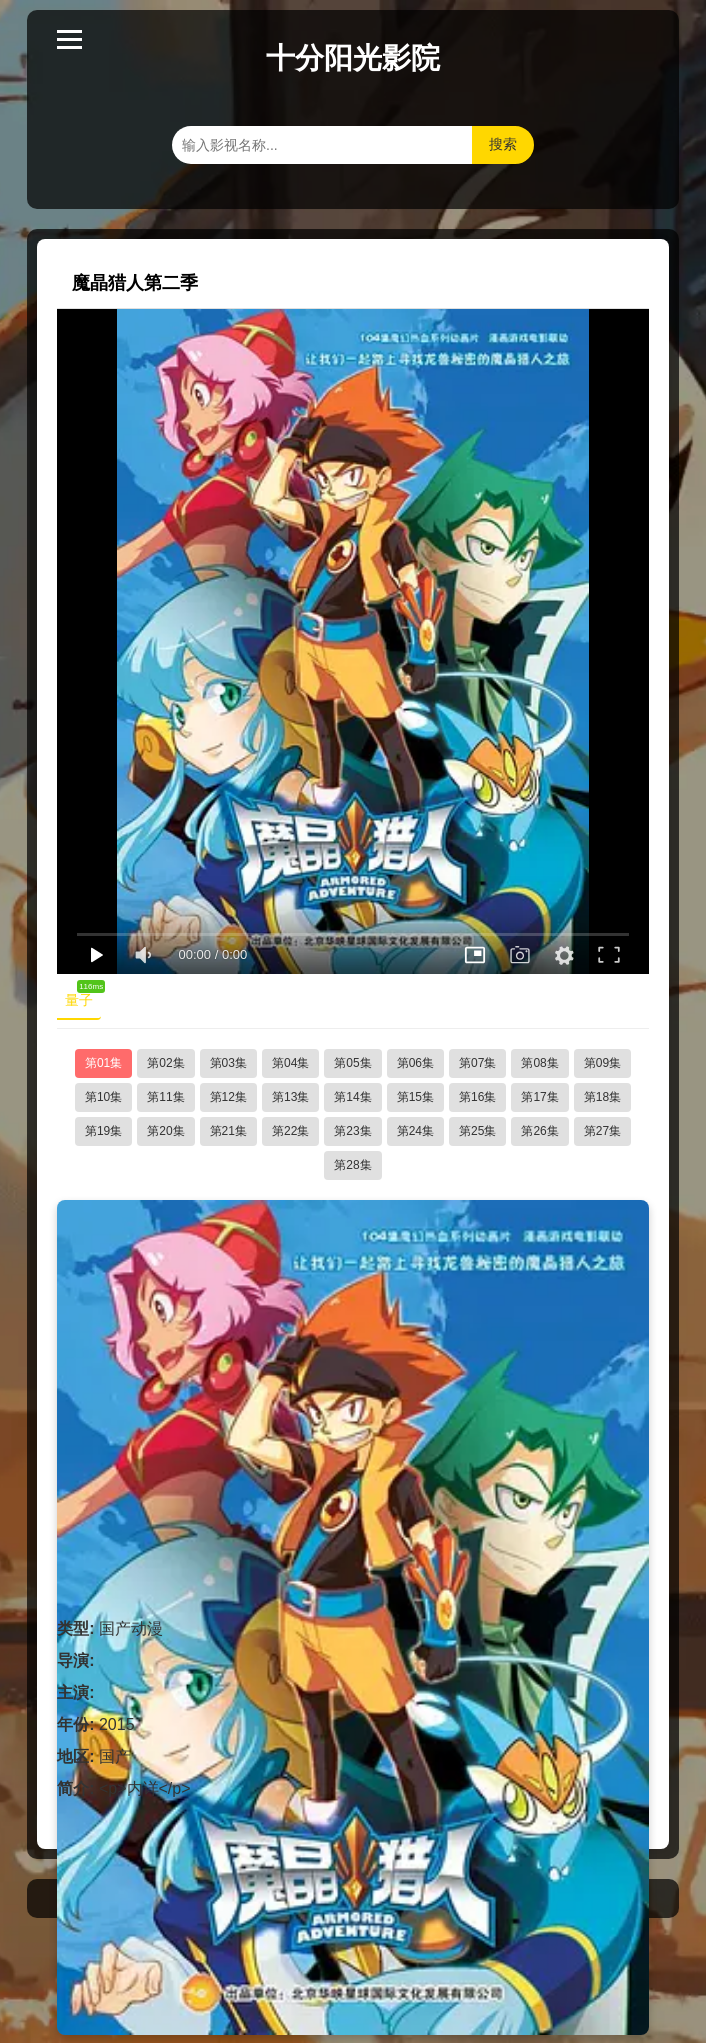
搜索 (503, 144)
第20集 (165, 1131)
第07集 (477, 1063)
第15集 (415, 1097)
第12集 (228, 1097)
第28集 (352, 1165)
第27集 (602, 1131)
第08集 (539, 1063)
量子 (83, 996)
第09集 (602, 1063)
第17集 (539, 1097)
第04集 (290, 1063)
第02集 (165, 1063)
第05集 (352, 1063)
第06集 (415, 1063)
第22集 (290, 1131)
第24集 (415, 1131)
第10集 (103, 1097)
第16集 (477, 1097)
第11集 (165, 1097)
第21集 (228, 1131)
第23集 (352, 1131)
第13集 (290, 1097)
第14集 (352, 1097)
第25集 (477, 1131)
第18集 (602, 1097)
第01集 (103, 1063)
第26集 (539, 1131)
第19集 (103, 1131)
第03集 (228, 1063)
